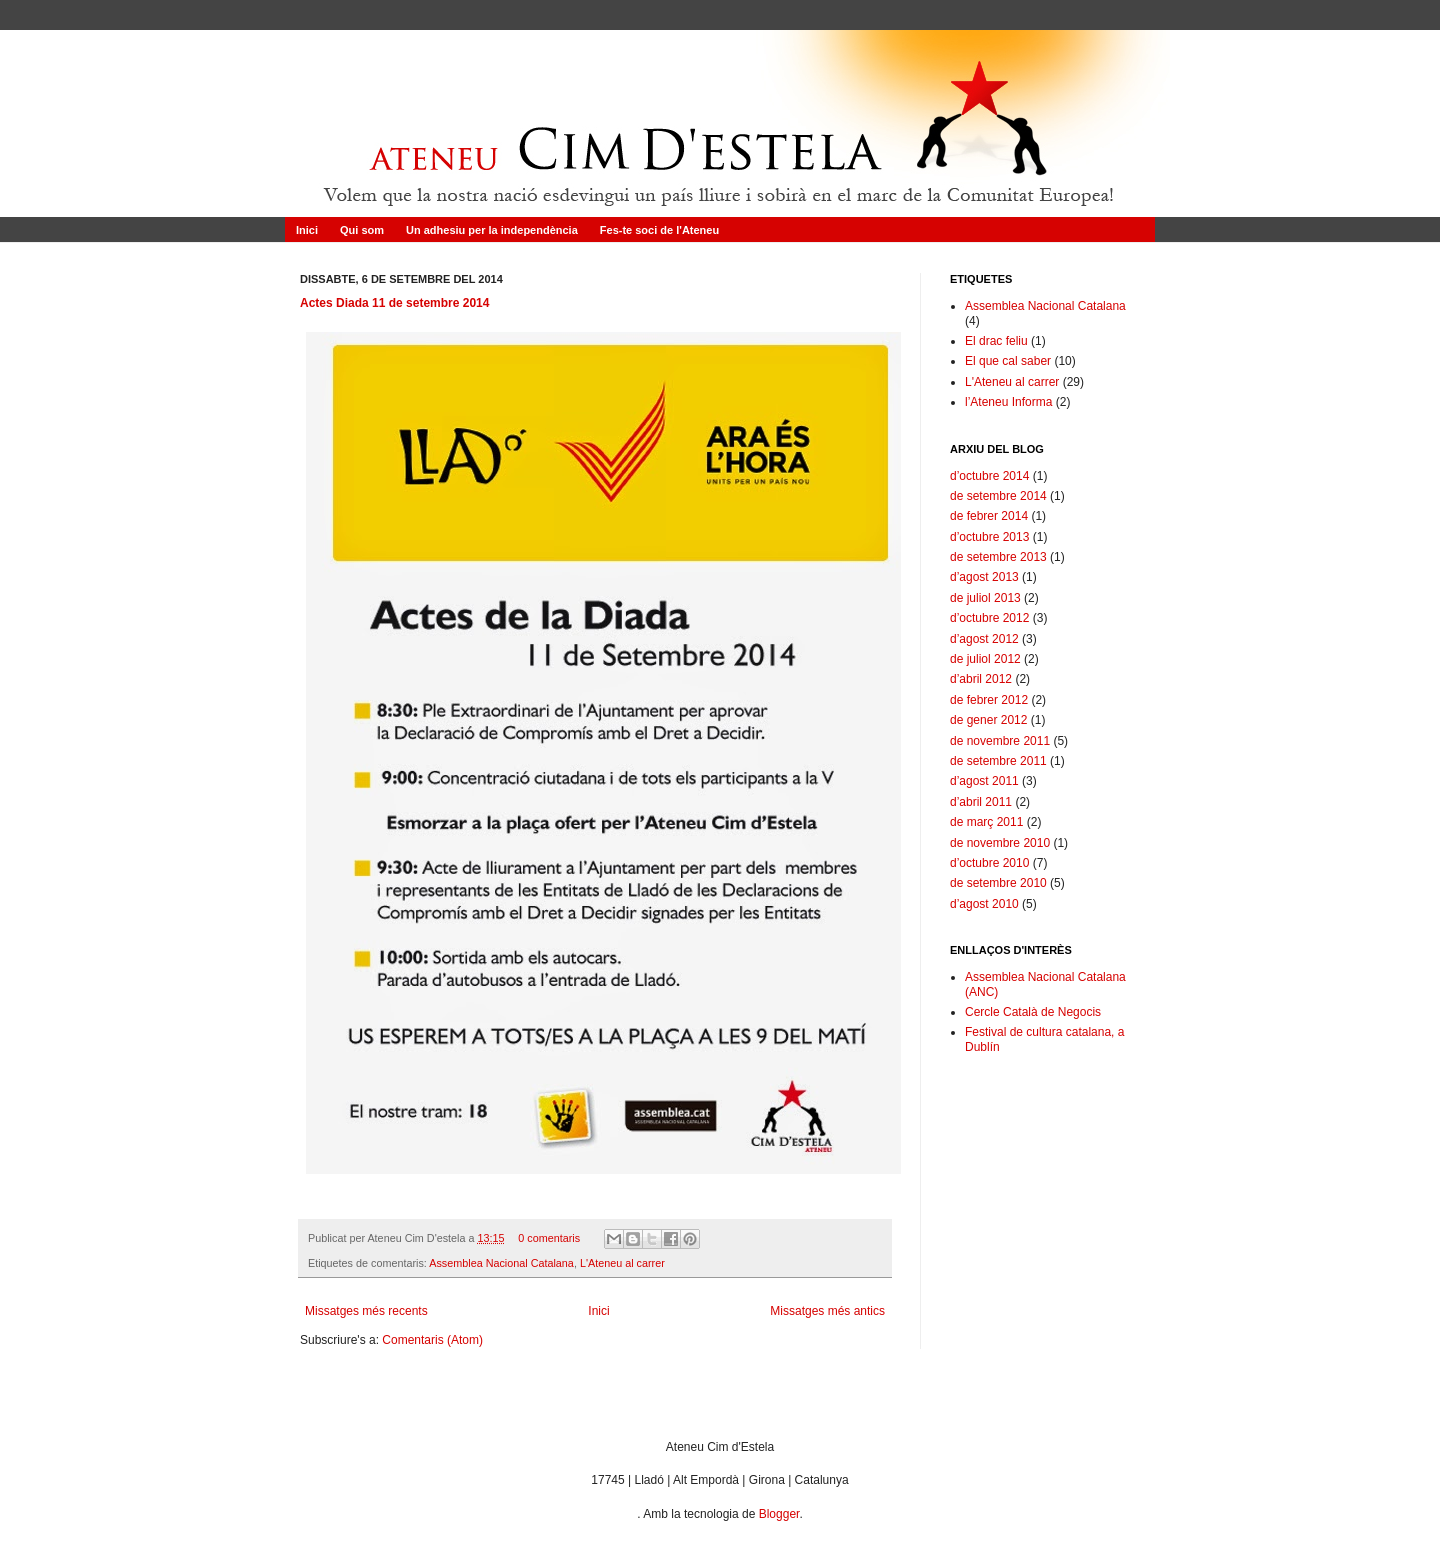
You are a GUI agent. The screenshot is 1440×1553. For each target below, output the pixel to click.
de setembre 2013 (998, 557)
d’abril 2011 (981, 802)
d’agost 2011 (984, 781)
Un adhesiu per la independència (492, 230)
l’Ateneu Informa (1008, 402)
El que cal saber (1008, 361)
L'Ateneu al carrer (622, 1263)
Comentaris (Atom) (432, 1340)
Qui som (362, 230)
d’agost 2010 (984, 904)
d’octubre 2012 (989, 618)
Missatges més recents (366, 1311)
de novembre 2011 (1000, 741)
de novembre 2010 (1000, 843)
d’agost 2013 (984, 577)
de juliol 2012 (985, 659)
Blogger (779, 1514)
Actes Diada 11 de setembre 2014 (394, 303)
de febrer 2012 (989, 700)
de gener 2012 (988, 720)
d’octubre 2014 (989, 476)
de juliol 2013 (985, 598)
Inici (307, 230)
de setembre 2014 (998, 496)
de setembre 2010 (998, 883)
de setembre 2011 (998, 761)
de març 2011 (986, 822)
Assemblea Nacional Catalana (501, 1263)
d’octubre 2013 (989, 537)
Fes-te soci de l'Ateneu (659, 230)
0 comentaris (549, 1238)
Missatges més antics (827, 1311)
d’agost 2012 (984, 639)
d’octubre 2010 (989, 863)
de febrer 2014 (989, 516)
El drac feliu (996, 341)
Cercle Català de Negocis (1033, 1012)
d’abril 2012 (981, 679)
